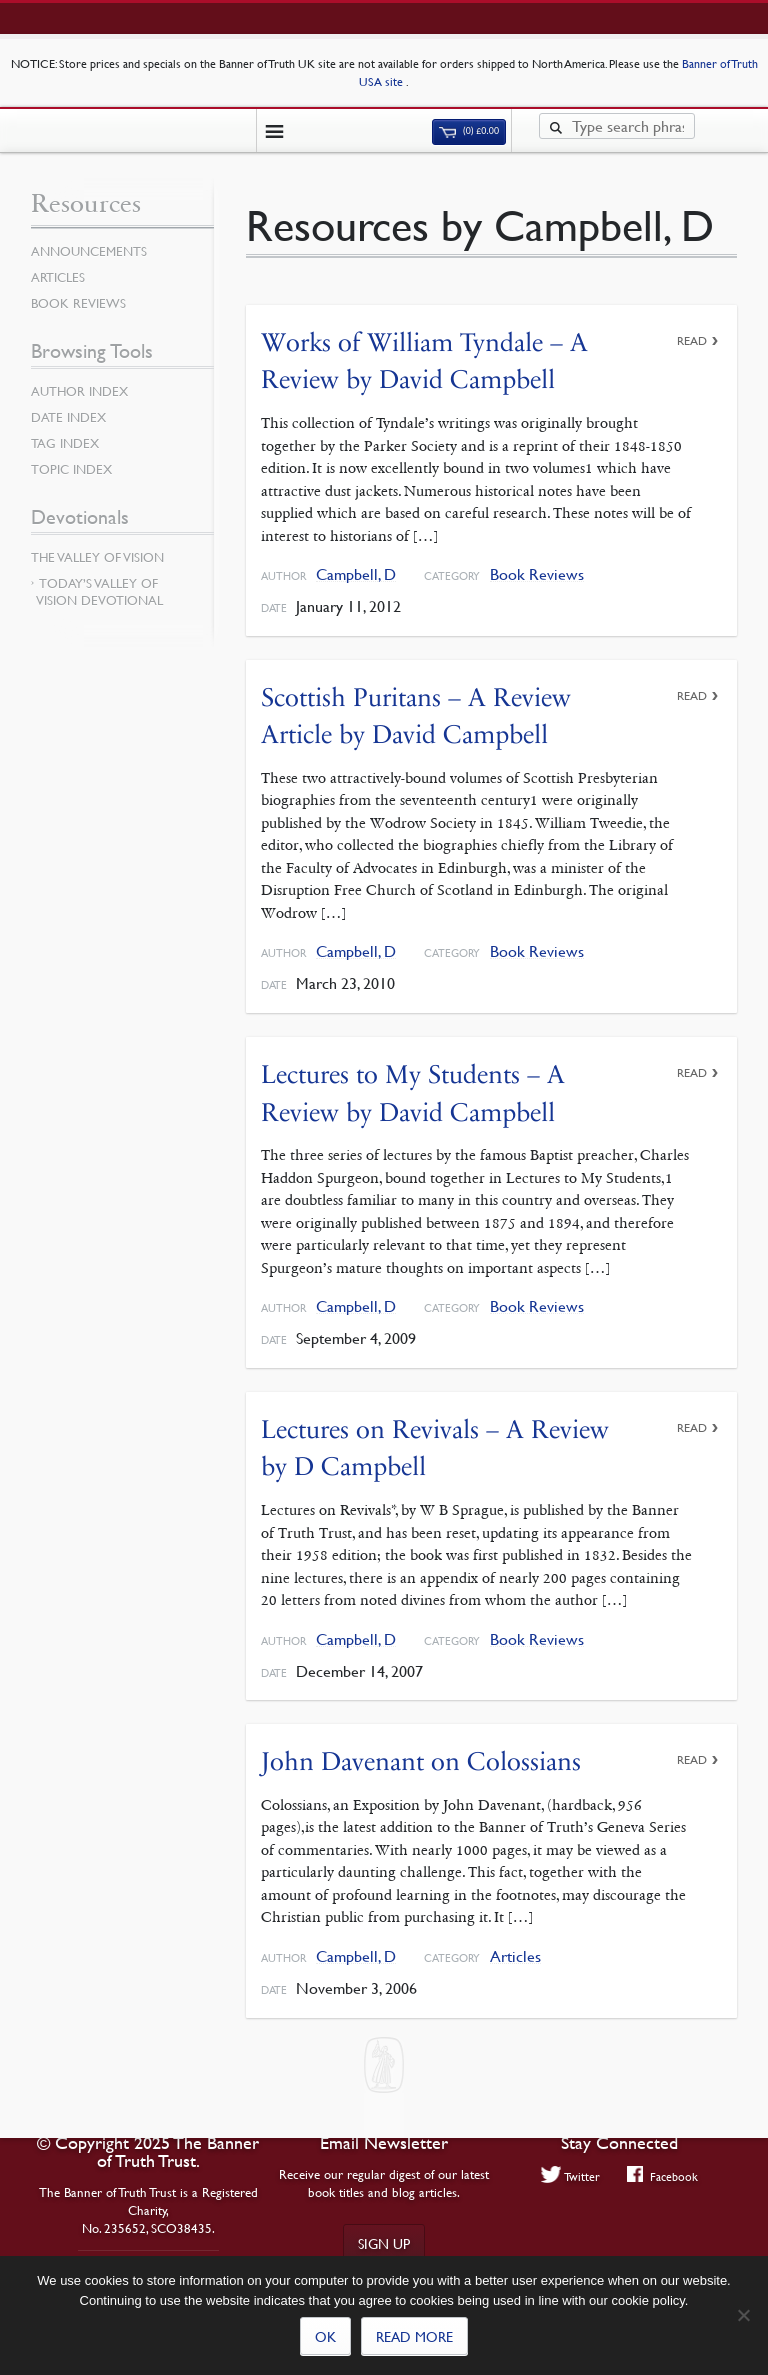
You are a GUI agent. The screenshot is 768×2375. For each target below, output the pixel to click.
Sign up (384, 2243)
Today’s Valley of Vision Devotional (99, 591)
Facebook (662, 2176)
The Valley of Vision (97, 557)
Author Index (79, 391)
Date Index (68, 417)
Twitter (571, 2176)
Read (692, 340)
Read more (414, 2336)
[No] (743, 2315)
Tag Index (65, 443)
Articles (515, 1956)
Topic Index (71, 469)
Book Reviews (537, 574)
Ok (325, 2336)
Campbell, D (356, 574)
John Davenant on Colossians (421, 1761)
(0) (469, 131)
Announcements (89, 251)
